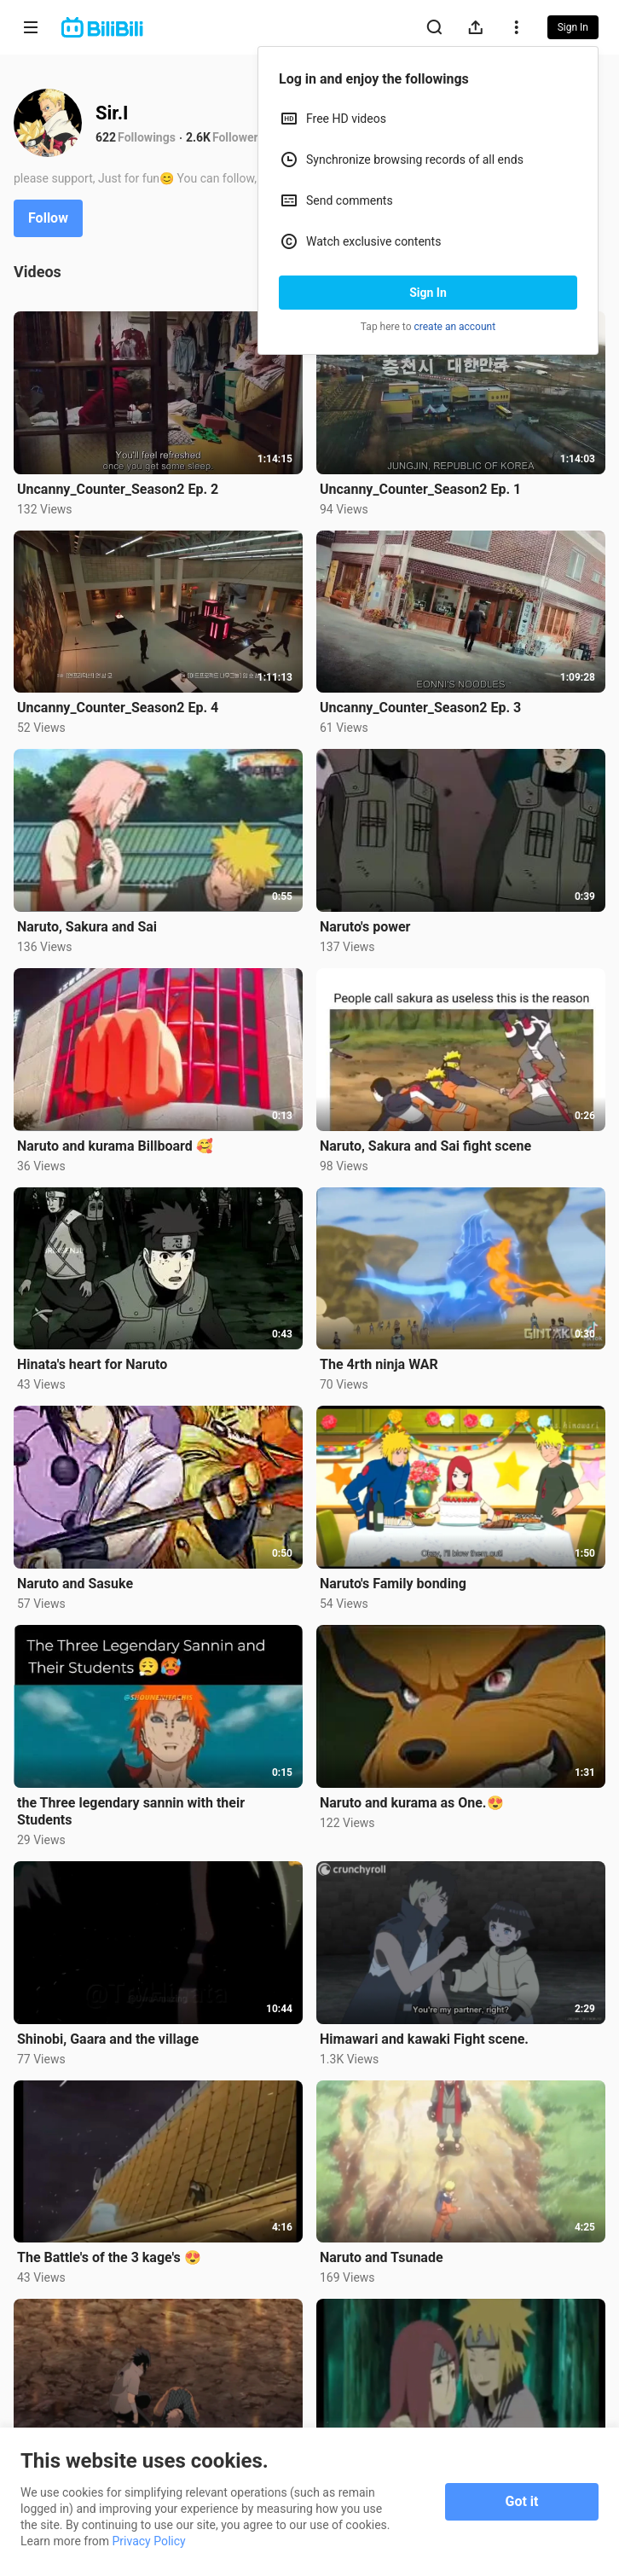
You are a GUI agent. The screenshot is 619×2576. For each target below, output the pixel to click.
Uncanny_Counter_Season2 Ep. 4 (117, 707)
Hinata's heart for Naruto (92, 1364)
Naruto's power (365, 927)
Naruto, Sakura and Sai (87, 927)
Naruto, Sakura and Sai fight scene (425, 1146)
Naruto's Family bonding (393, 1583)
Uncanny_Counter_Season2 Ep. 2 (117, 489)
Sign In (428, 292)
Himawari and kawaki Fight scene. (424, 2039)
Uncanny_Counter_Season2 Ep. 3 (420, 707)
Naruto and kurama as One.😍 (412, 1803)
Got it (522, 2501)
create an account (455, 327)
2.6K (198, 137)
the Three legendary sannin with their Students (131, 1811)
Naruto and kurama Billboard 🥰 (115, 1146)
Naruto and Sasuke (75, 1583)
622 (105, 137)
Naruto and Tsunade (381, 2257)
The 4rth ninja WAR (379, 1364)
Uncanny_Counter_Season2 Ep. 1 (420, 489)
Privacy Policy (149, 2541)
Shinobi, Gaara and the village (108, 2039)
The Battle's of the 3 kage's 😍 (109, 2257)
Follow (48, 218)
